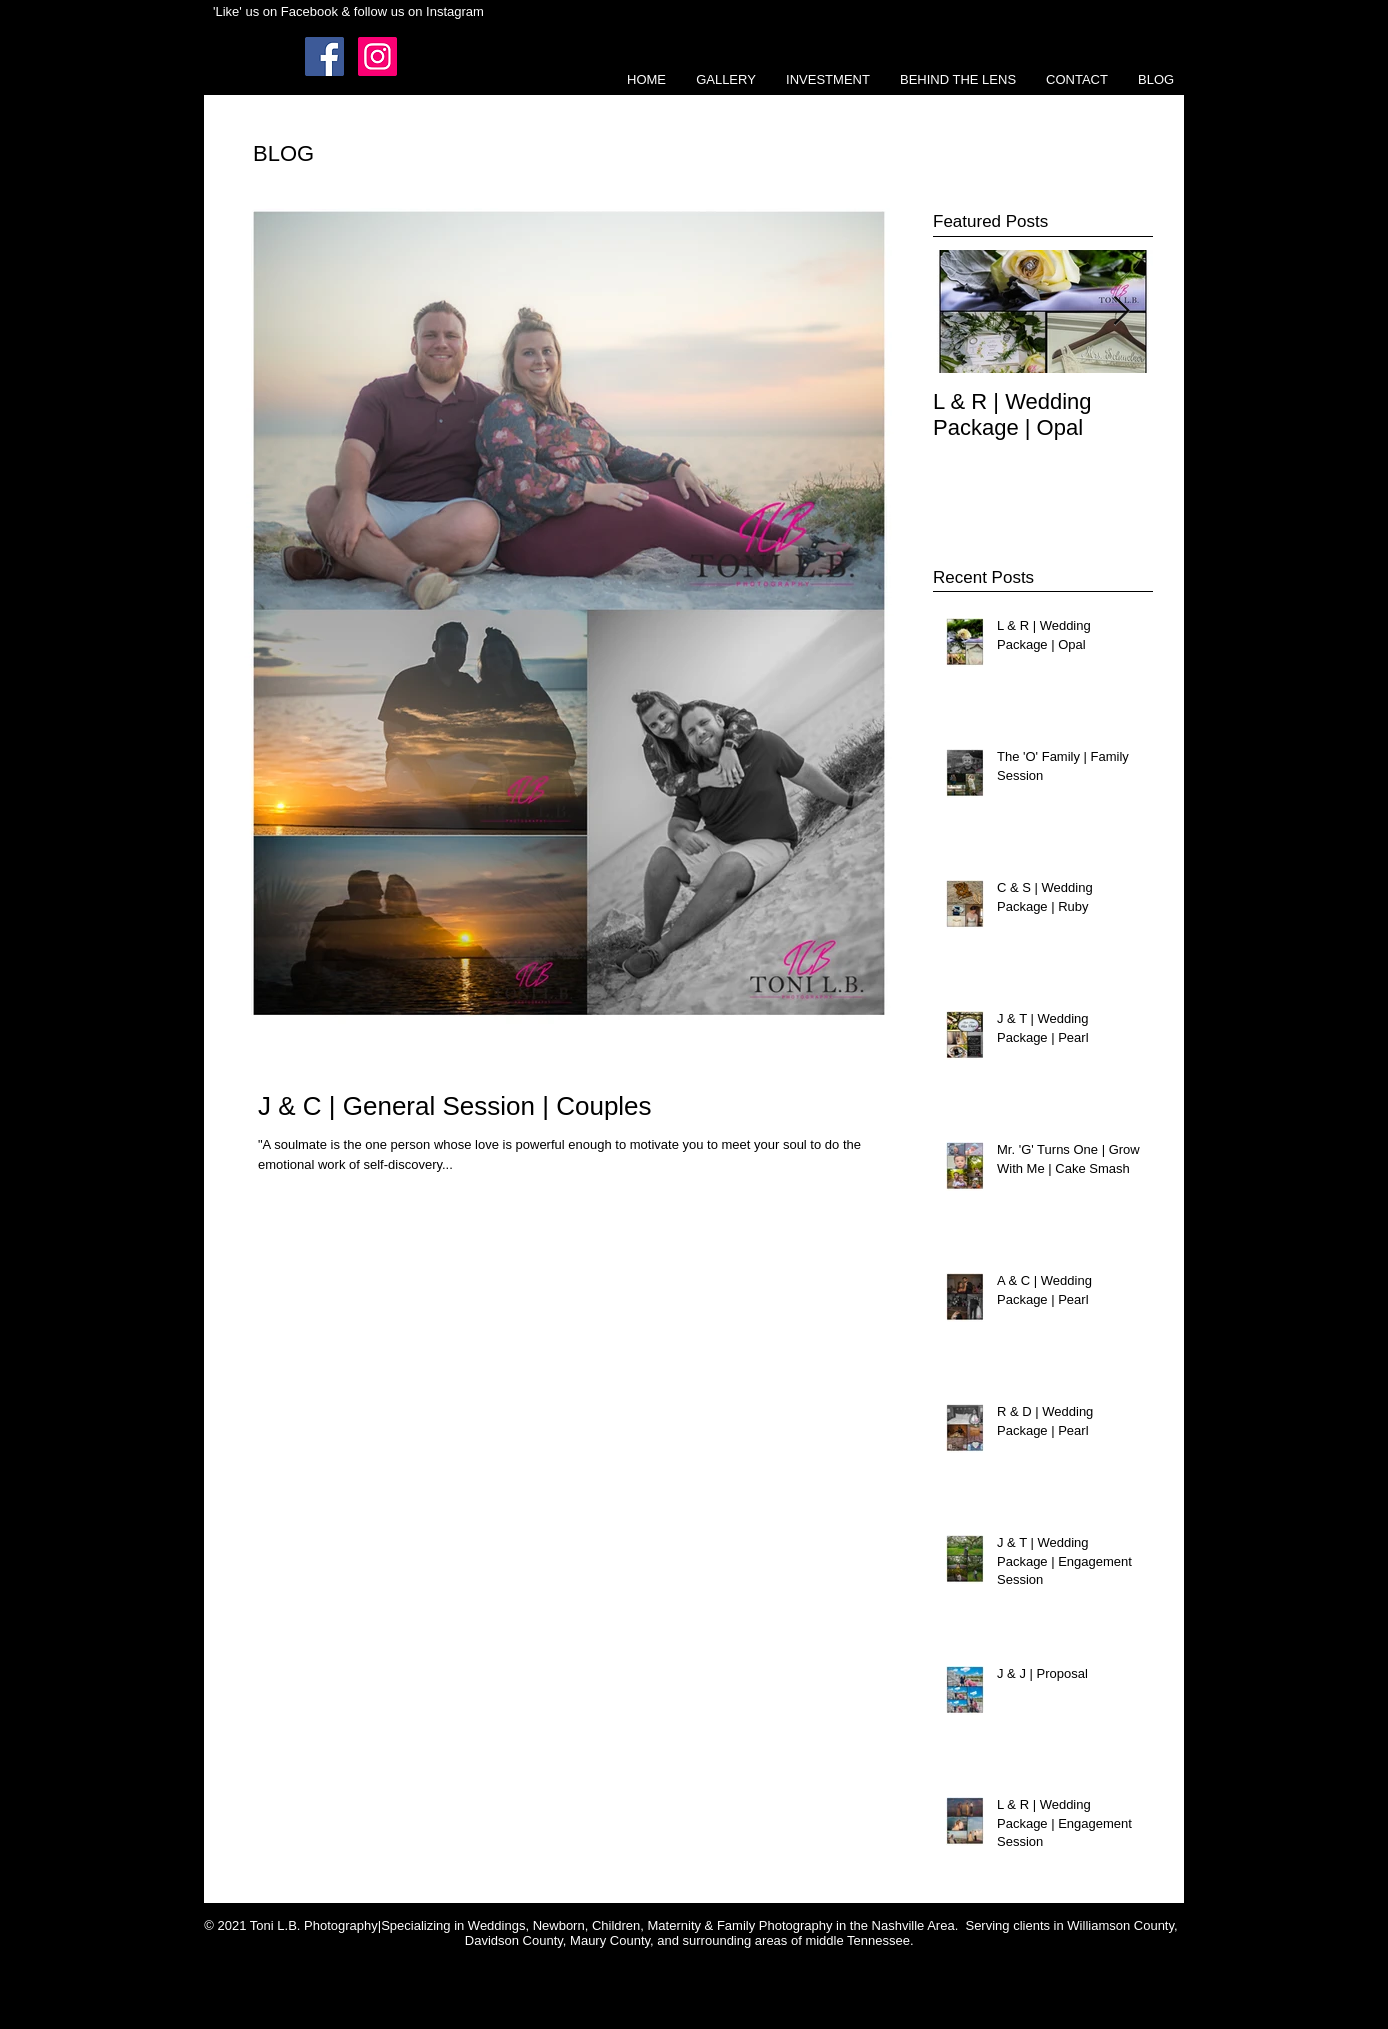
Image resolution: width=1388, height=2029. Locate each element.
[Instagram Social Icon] (377, 56)
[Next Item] (1121, 311)
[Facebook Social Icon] (324, 56)
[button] (726, 80)
